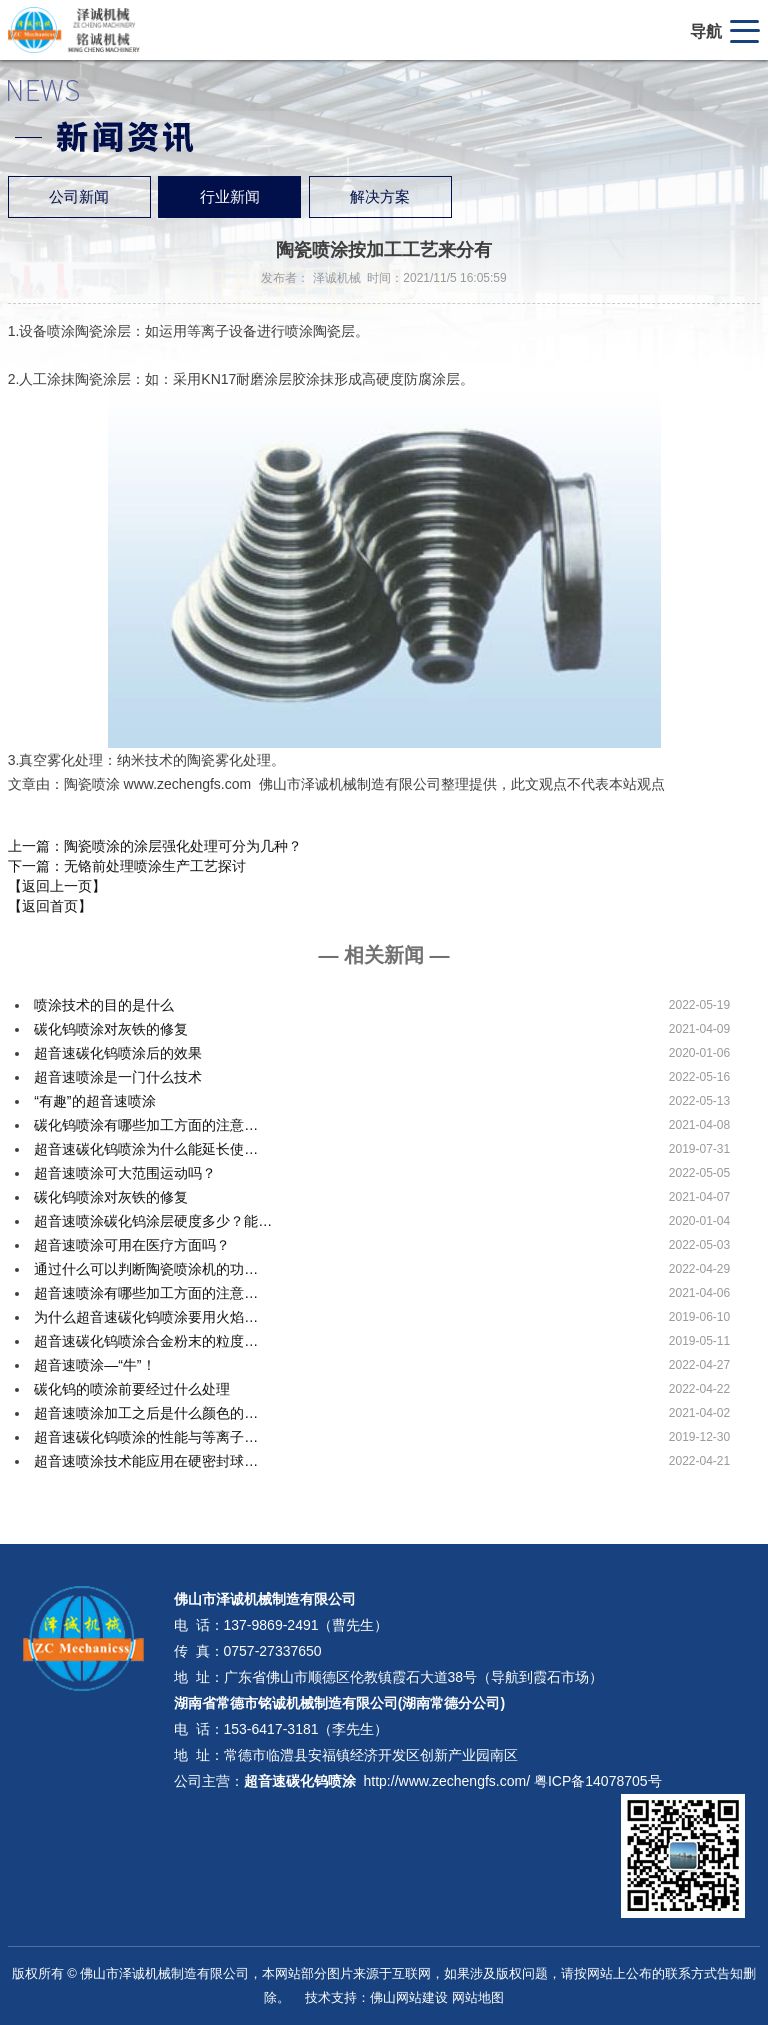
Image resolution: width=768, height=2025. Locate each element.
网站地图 (478, 1997)
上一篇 (155, 846)
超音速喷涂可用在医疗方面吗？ (132, 1245)
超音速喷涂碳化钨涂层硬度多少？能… (153, 1221)
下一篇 (127, 866)
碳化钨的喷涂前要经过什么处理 (132, 1389)
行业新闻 (230, 197)
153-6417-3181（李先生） (306, 1729)
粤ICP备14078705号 (598, 1781)
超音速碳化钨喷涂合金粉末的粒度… (146, 1341)
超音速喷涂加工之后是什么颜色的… (146, 1413)
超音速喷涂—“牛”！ (94, 1365)
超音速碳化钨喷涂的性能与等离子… (146, 1437)
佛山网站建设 (409, 1997)
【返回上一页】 (57, 886)
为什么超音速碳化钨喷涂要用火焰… (146, 1317)
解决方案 (380, 197)
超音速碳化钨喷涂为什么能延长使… (146, 1149)
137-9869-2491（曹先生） (306, 1625)
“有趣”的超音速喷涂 (94, 1101)
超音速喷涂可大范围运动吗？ (125, 1173)
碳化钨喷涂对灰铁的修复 (111, 1029)
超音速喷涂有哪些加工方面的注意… (146, 1293)
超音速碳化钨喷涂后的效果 (118, 1053)
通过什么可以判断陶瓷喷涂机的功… (146, 1269)
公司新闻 (79, 197)
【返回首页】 (50, 906)
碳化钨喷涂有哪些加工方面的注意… (146, 1125)
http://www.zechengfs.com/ (447, 1781)
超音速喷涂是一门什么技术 (118, 1077)
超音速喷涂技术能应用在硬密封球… (146, 1461)
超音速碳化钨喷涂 (300, 1781)
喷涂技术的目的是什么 (104, 1005)
